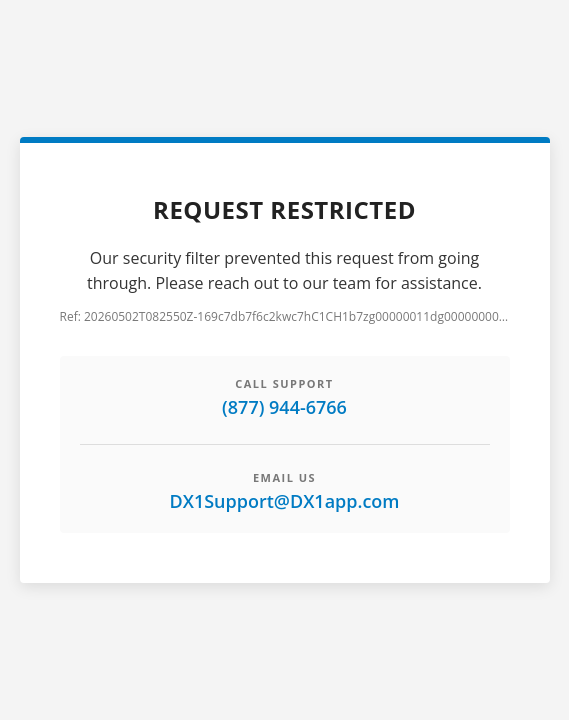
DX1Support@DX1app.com (284, 501)
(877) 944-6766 (284, 407)
